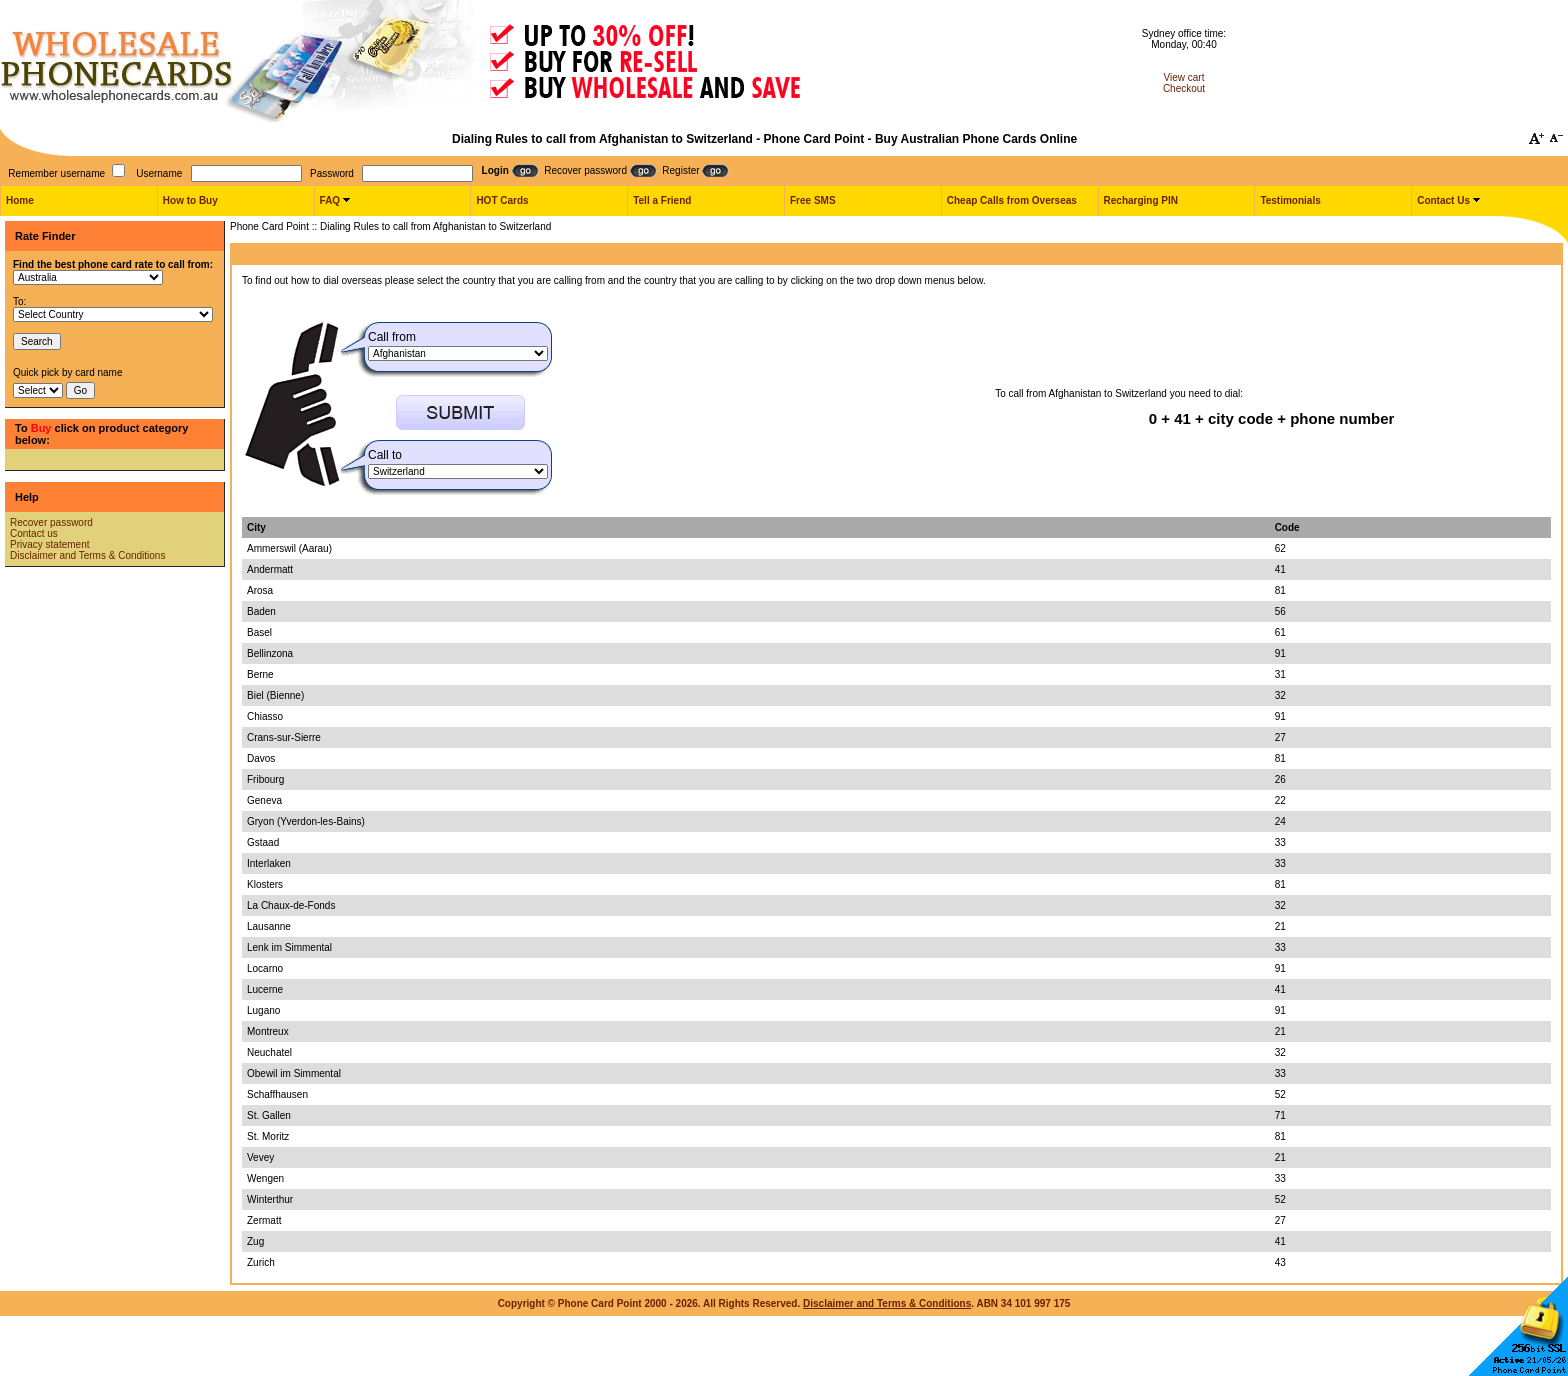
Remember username (56, 173)
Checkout (1184, 88)
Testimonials (1290, 200)
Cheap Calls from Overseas (1012, 200)
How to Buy (190, 200)
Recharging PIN (1141, 200)
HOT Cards (502, 200)
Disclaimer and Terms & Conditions (87, 555)
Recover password (51, 522)
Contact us (34, 533)
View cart (1184, 77)
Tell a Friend (662, 200)
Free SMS (813, 200)
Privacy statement (49, 544)
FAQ (330, 200)
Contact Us (1443, 200)
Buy (41, 428)
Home (20, 200)
